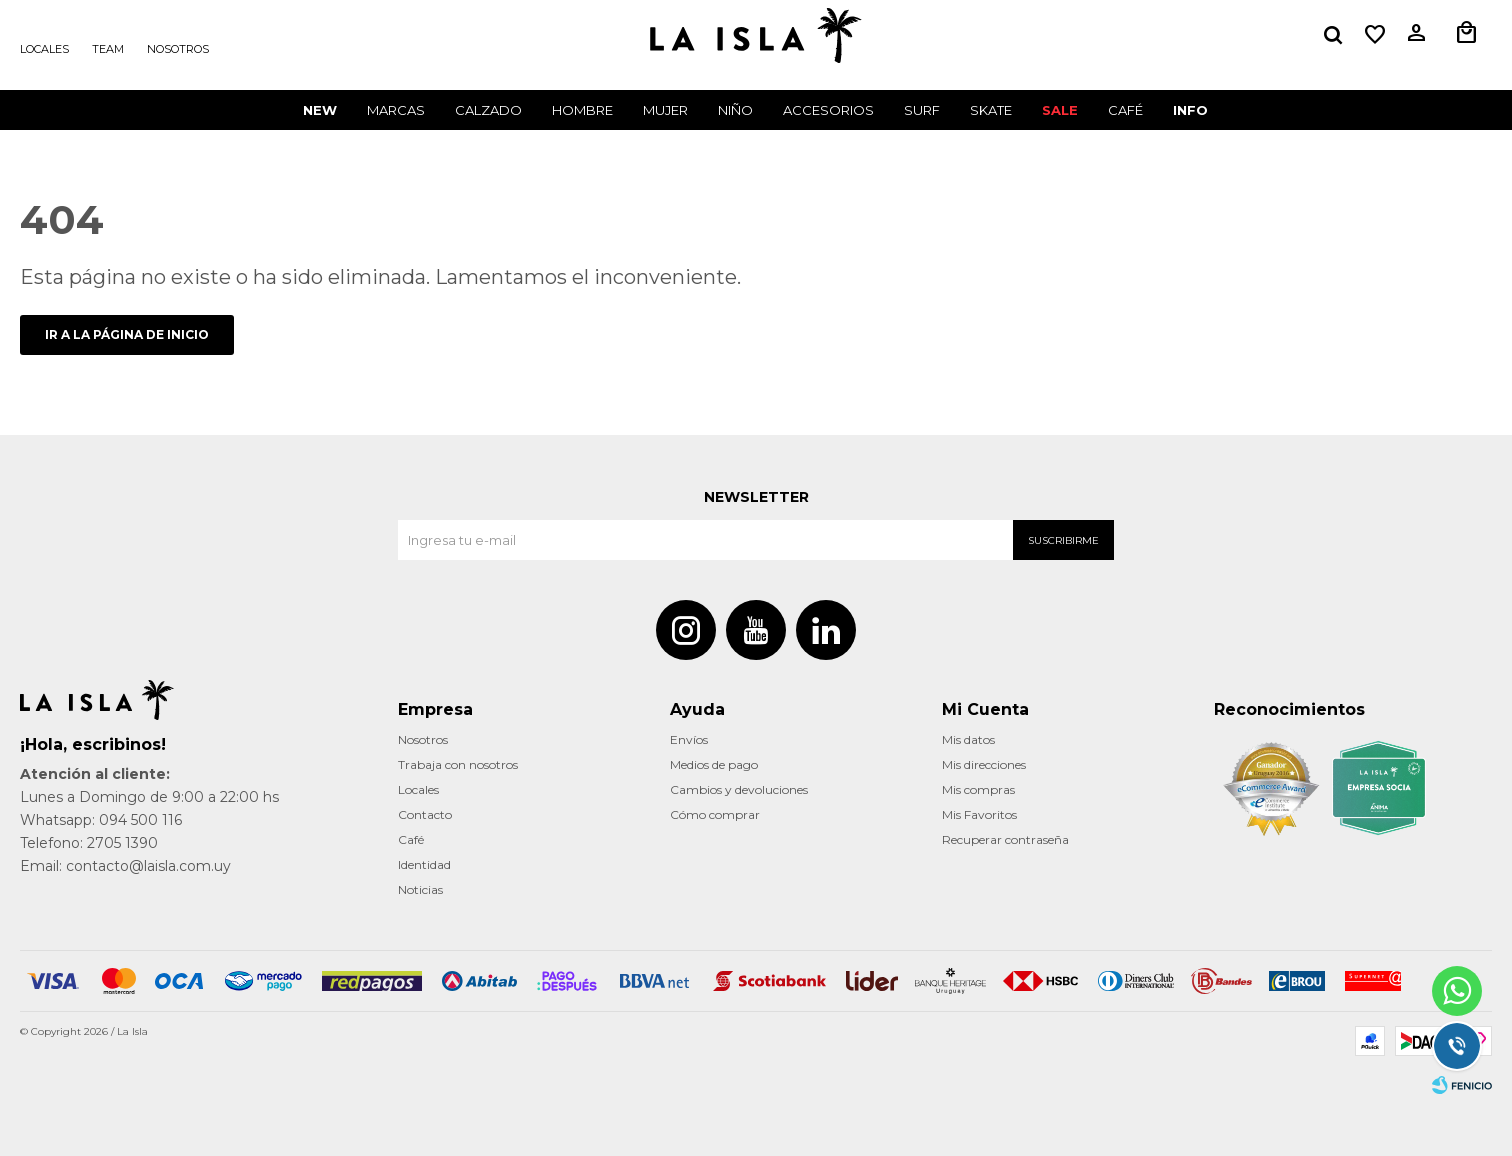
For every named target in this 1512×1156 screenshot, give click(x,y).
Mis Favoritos (979, 814)
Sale (1060, 110)
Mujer (665, 110)
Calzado (488, 110)
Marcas (396, 110)
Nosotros (178, 49)
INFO (1190, 110)
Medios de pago (714, 764)
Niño (735, 110)
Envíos (689, 739)
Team (108, 49)
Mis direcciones (984, 764)
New (320, 110)
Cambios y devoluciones (739, 789)
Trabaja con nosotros (458, 764)
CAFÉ (1125, 110)
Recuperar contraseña (1005, 839)
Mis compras (978, 789)
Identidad (424, 864)
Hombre (582, 110)
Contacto (425, 814)
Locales (44, 49)
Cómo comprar (715, 814)
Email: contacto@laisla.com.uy (125, 866)
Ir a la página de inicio (127, 334)
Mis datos (968, 739)
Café (411, 839)
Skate (991, 110)
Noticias (420, 889)
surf (922, 110)
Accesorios (828, 110)
